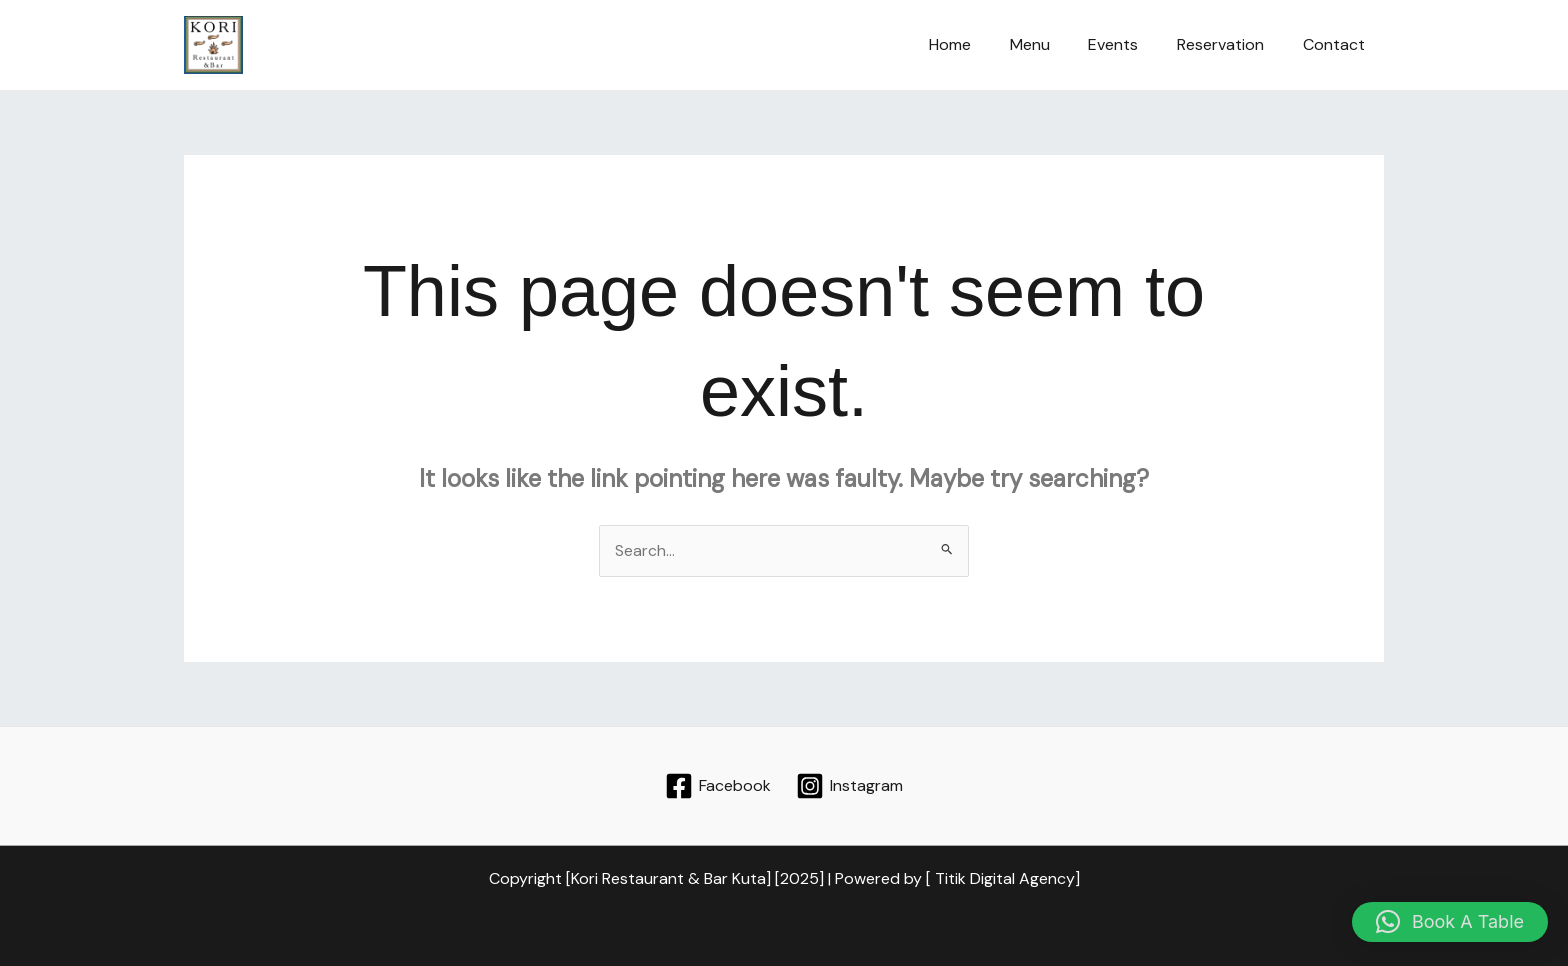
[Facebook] (718, 786)
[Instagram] (849, 786)
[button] (1450, 922)
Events (1130, 44)
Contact (1337, 44)
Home (980, 44)
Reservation (1230, 44)
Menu (1053, 44)
